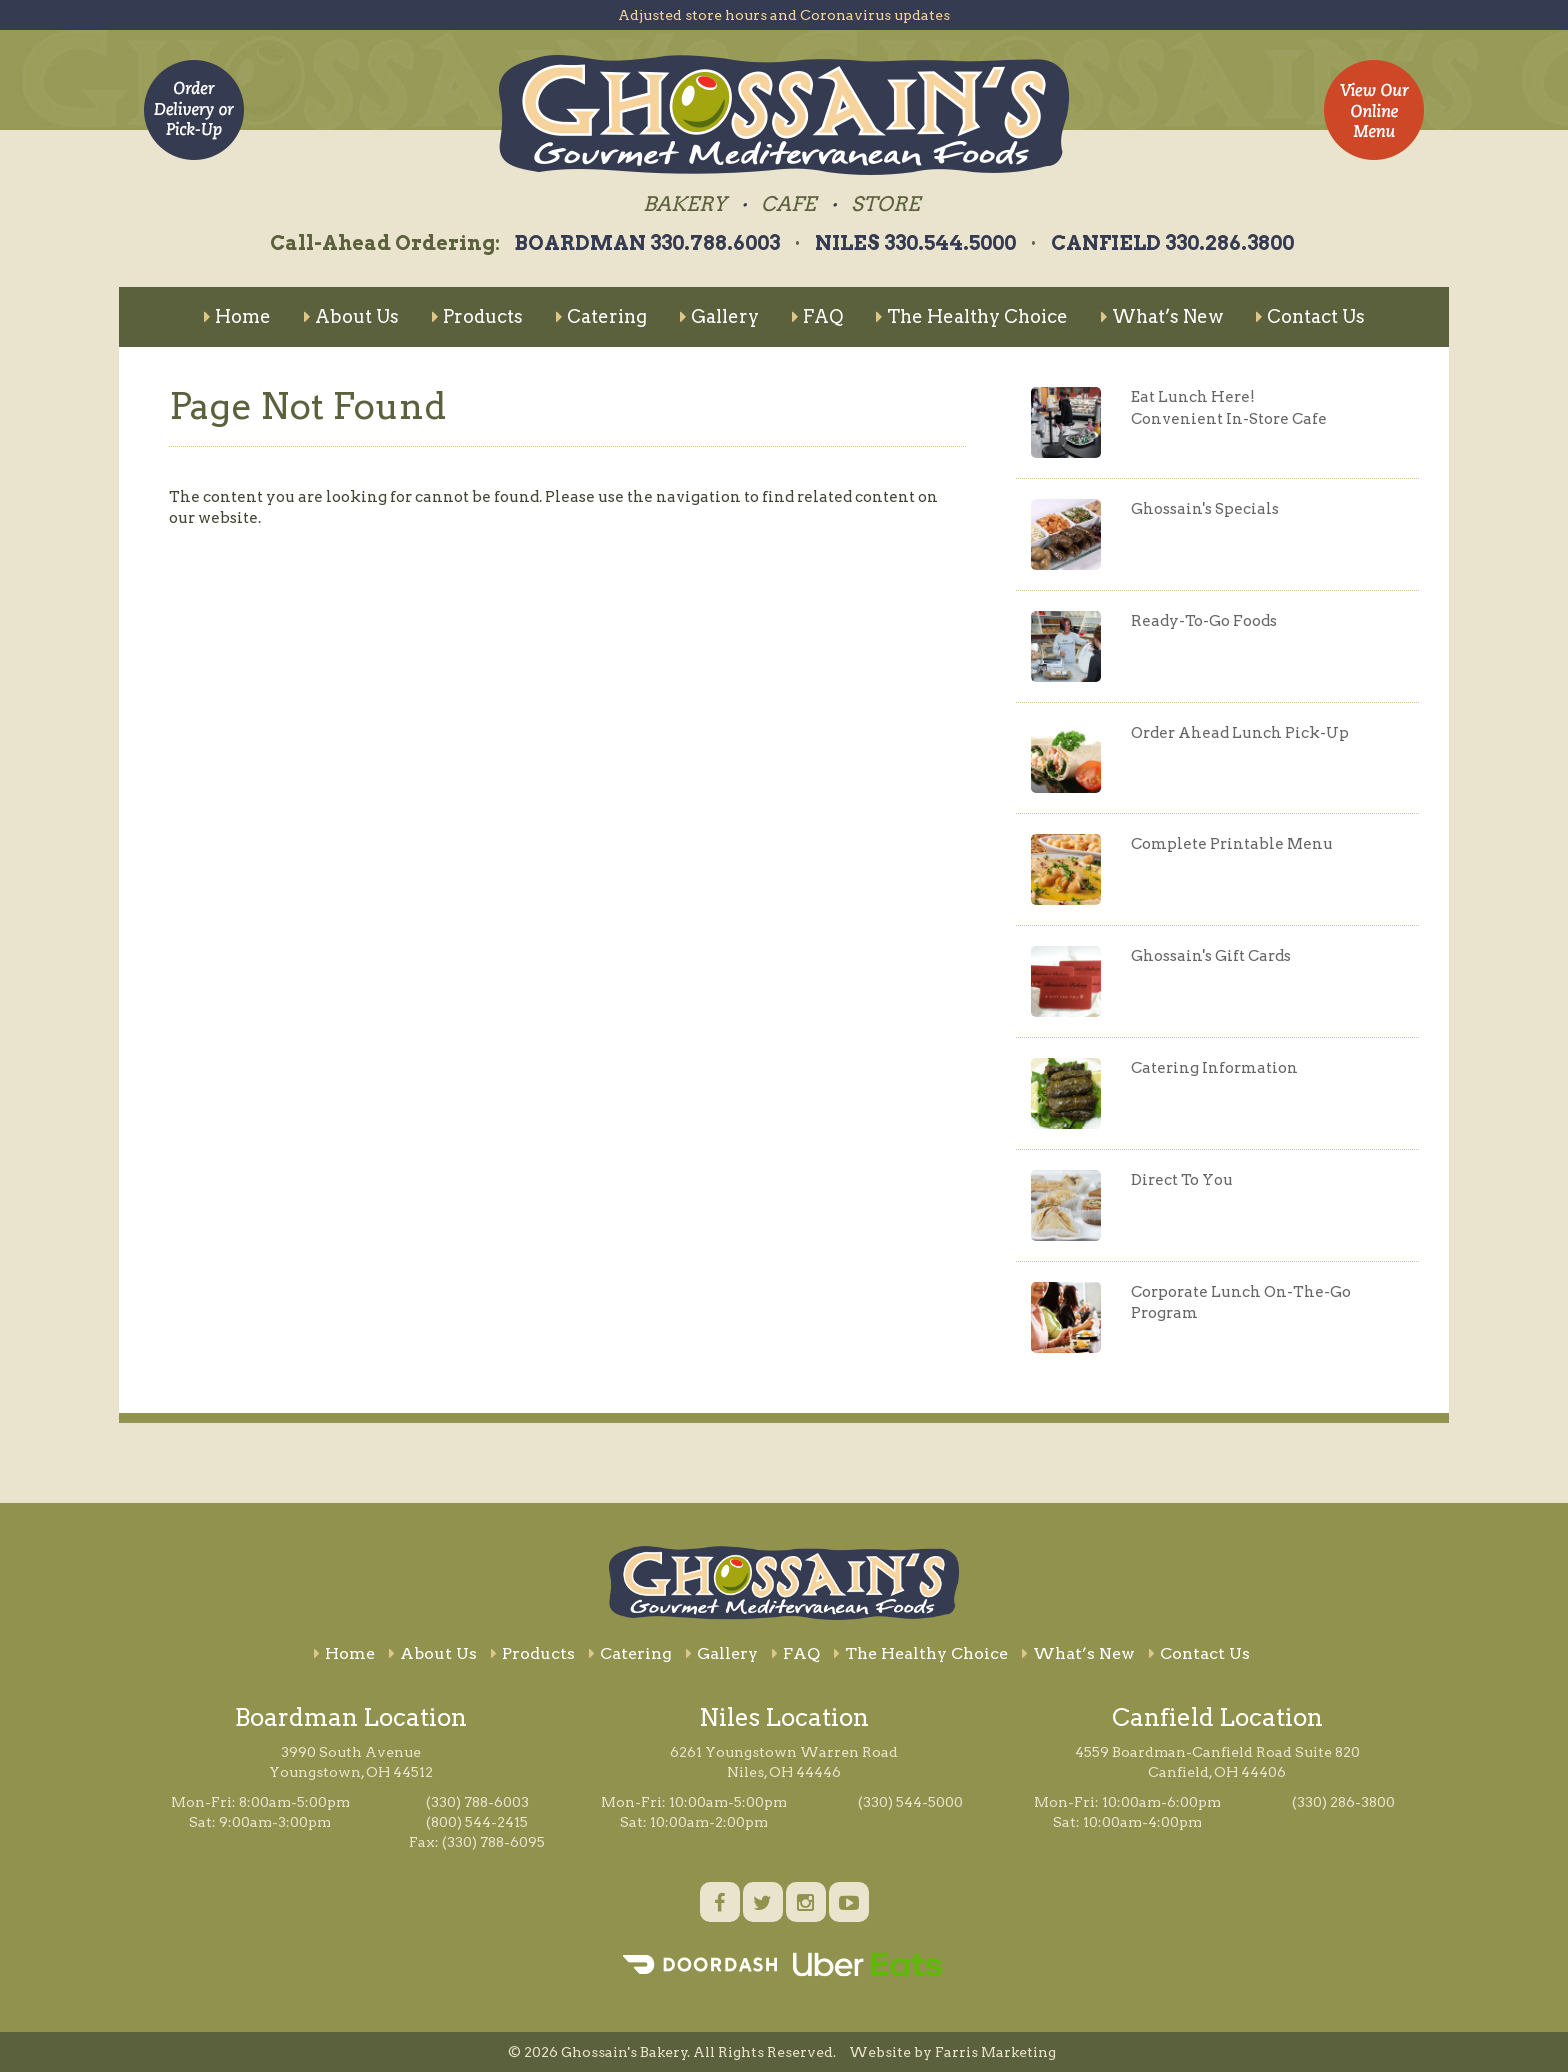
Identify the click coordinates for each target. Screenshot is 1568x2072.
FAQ (817, 316)
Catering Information (1214, 1068)
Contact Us (1310, 316)
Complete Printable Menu (1232, 844)
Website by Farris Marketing (952, 2052)
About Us (351, 316)
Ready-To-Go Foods (1204, 621)
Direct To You (1182, 1180)
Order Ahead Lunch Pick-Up (1240, 733)
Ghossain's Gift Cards (1211, 956)
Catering (601, 316)
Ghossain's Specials (1205, 509)
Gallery (719, 316)
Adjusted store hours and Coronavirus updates (784, 15)
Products (477, 316)
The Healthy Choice (972, 316)
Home (237, 316)
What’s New (1162, 316)
